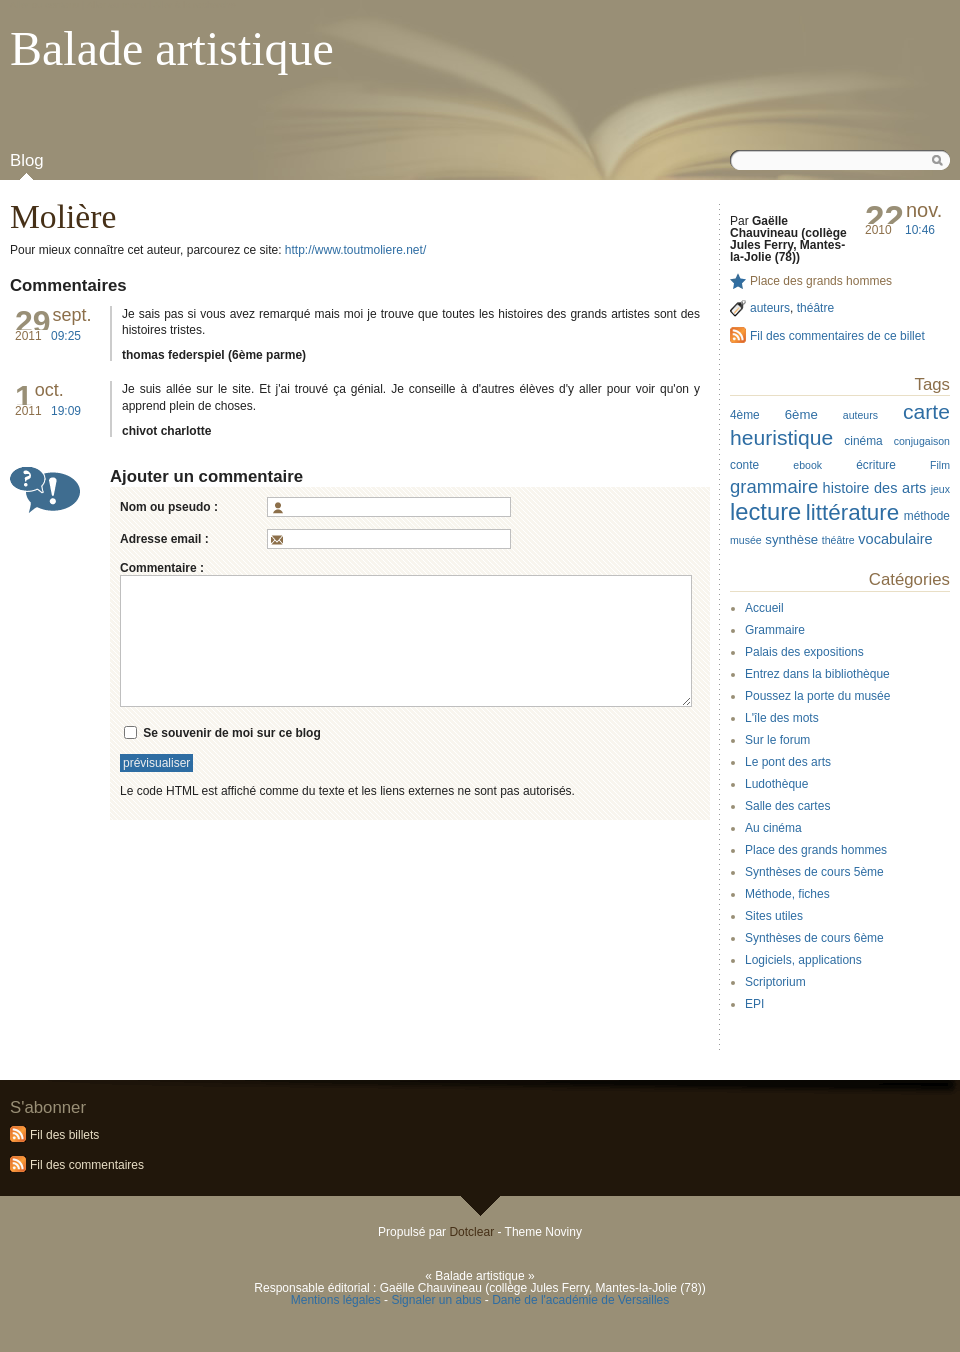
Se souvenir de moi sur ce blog (231, 732)
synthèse (791, 539)
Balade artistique (172, 48)
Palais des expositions (804, 652)
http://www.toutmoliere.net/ (355, 250)
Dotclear (471, 1232)
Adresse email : (164, 539)
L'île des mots (782, 718)
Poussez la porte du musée (817, 696)
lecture (765, 511)
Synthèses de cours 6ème (814, 938)
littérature (853, 512)
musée (746, 540)
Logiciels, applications (803, 960)
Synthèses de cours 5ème (814, 872)
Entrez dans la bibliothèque (817, 674)
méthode (927, 516)
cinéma (863, 441)
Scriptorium (775, 982)
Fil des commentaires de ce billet (837, 336)
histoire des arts (875, 488)
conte (744, 465)
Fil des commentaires (87, 1165)
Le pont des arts (788, 762)
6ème (801, 414)
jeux (940, 489)
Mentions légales (336, 1300)
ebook (807, 465)
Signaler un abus (436, 1300)
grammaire (774, 486)
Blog (27, 160)
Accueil (764, 608)
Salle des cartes (787, 806)
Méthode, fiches (787, 894)
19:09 (66, 411)
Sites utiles (774, 916)
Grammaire (775, 630)
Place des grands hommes (821, 281)
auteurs (770, 308)
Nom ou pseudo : (169, 507)
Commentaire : (162, 568)
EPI (754, 1004)
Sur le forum (777, 740)
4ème (745, 415)
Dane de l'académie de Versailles (580, 1300)
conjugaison (922, 441)
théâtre (815, 308)
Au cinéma (773, 828)
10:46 (920, 230)
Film (940, 465)
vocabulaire (895, 539)
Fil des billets (64, 1135)
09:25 (66, 336)
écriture (876, 465)
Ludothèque (776, 784)
